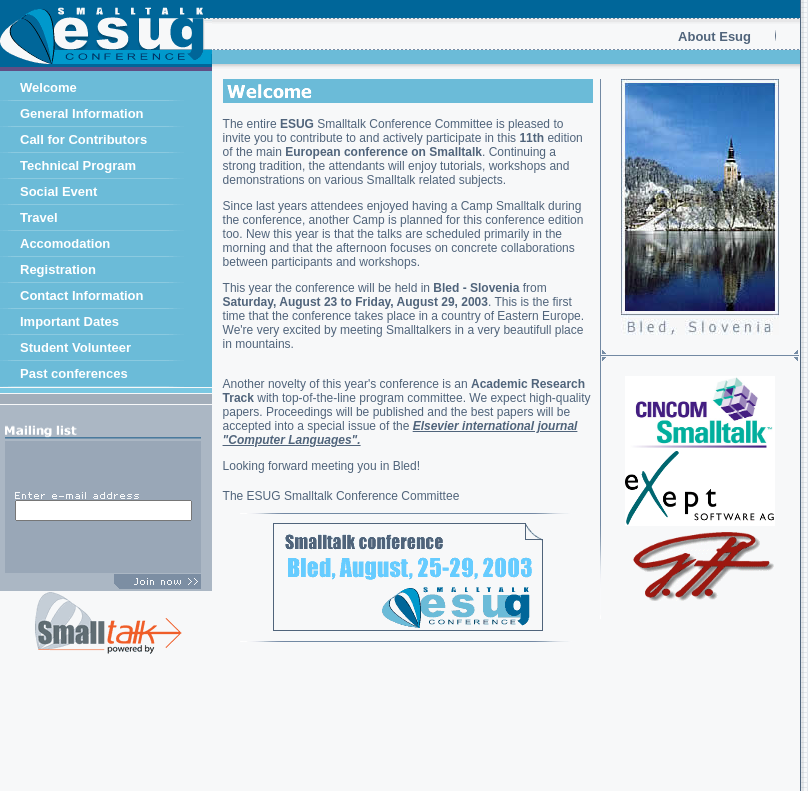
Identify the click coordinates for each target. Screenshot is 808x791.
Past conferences (74, 373)
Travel (39, 217)
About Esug (714, 36)
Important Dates (69, 321)
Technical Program (78, 165)
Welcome (48, 87)
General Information (82, 113)
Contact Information (82, 295)
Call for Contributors (83, 139)
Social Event (58, 191)
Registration (58, 269)
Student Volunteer (75, 347)
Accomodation (65, 243)
